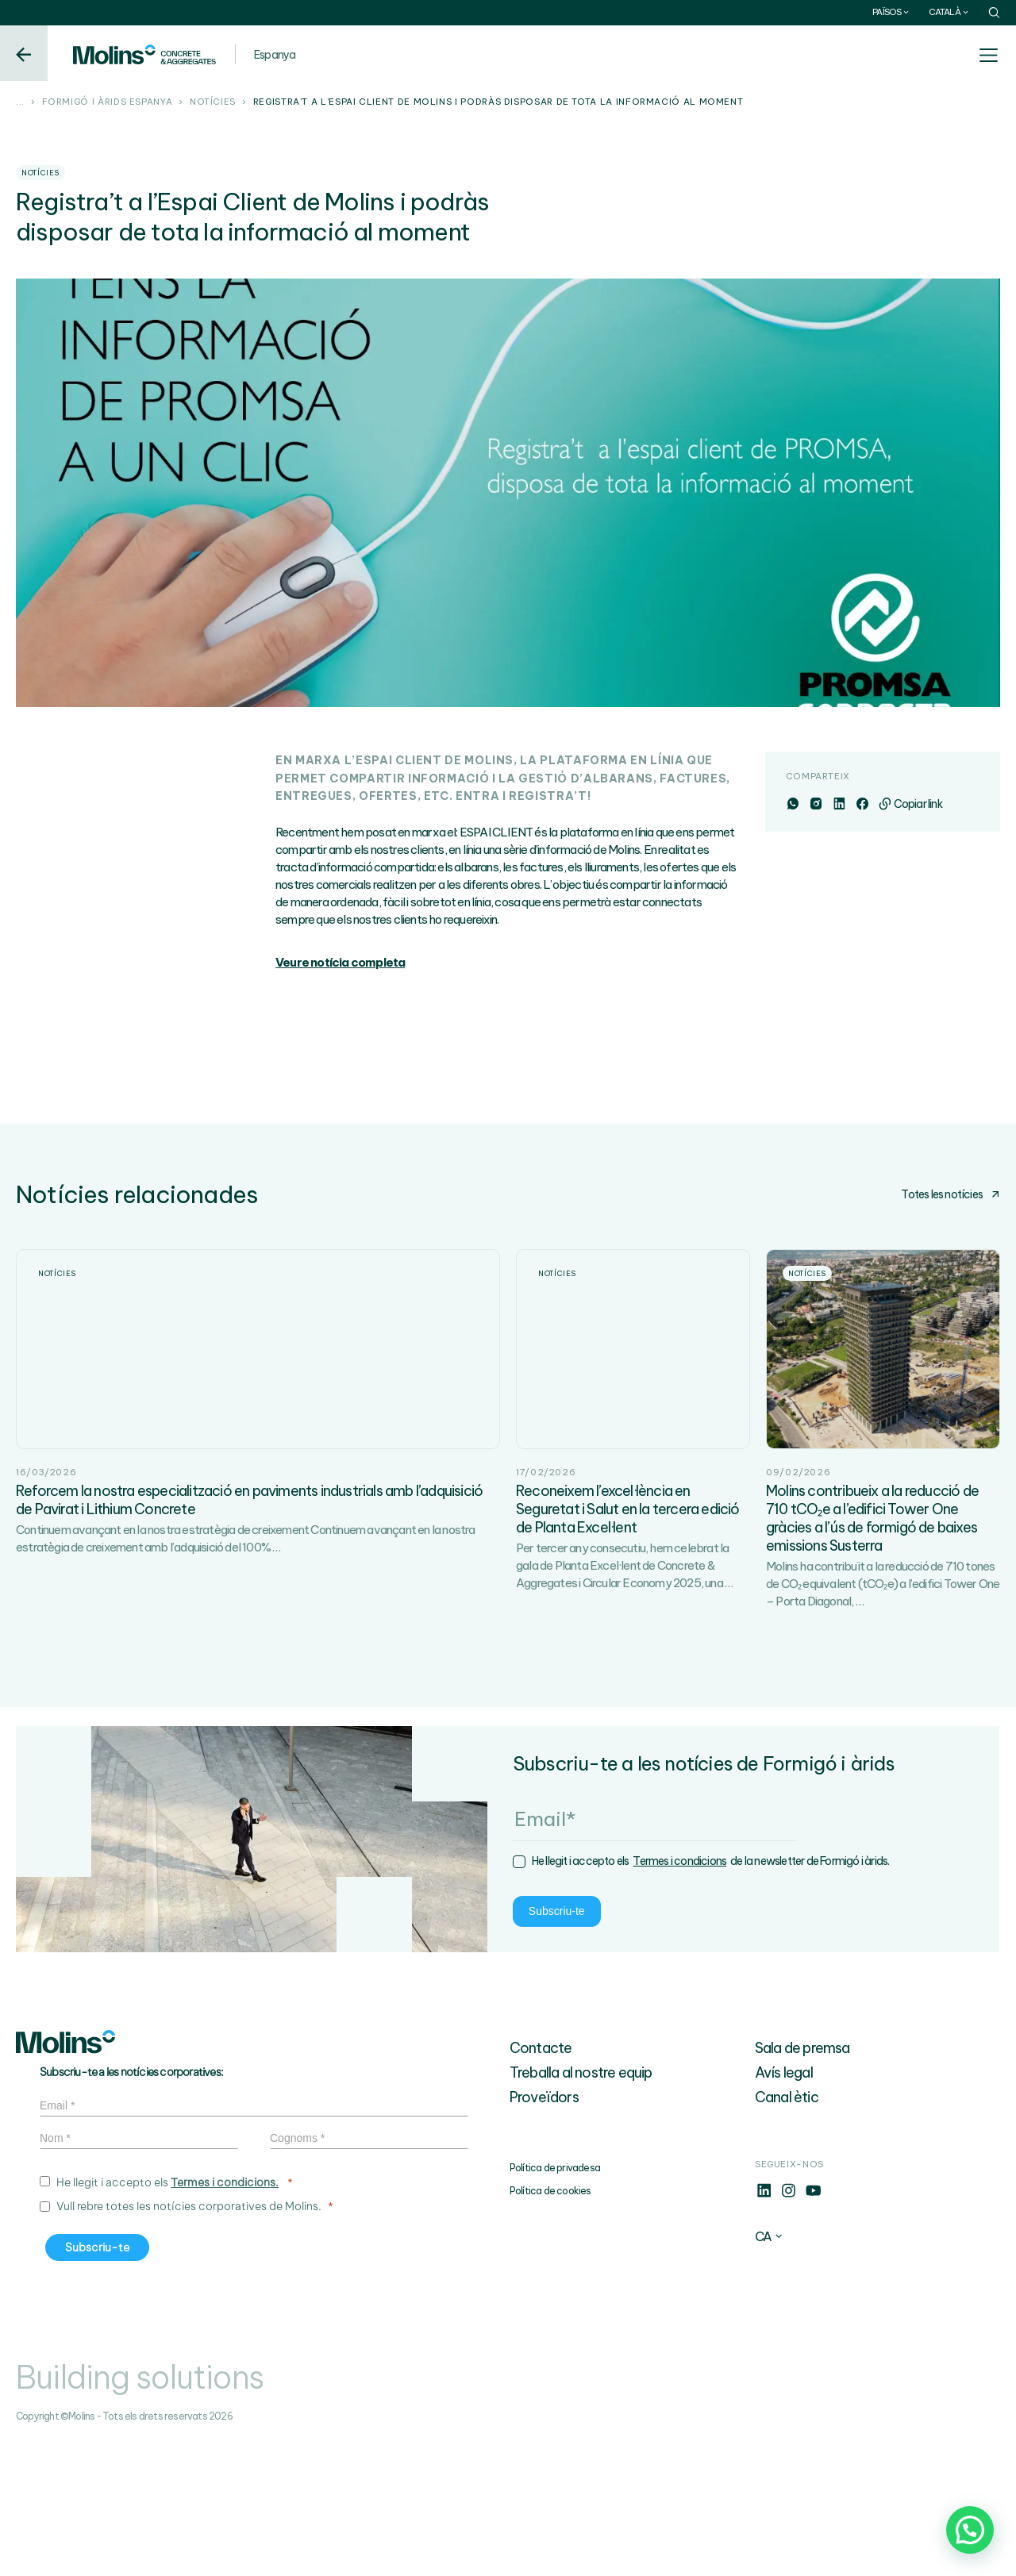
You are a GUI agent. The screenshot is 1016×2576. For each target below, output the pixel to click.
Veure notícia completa (340, 962)
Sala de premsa (802, 2181)
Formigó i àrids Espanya (107, 102)
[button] (970, 2530)
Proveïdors (544, 2230)
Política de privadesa (555, 2301)
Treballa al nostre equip (581, 2206)
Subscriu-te (85, 2046)
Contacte (541, 2181)
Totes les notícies (950, 1194)
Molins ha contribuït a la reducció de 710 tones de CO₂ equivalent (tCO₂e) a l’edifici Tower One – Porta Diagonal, (882, 1717)
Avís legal (784, 2206)
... (20, 102)
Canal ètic (786, 2230)
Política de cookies (550, 2324)
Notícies (213, 102)
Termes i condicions (209, 1998)
